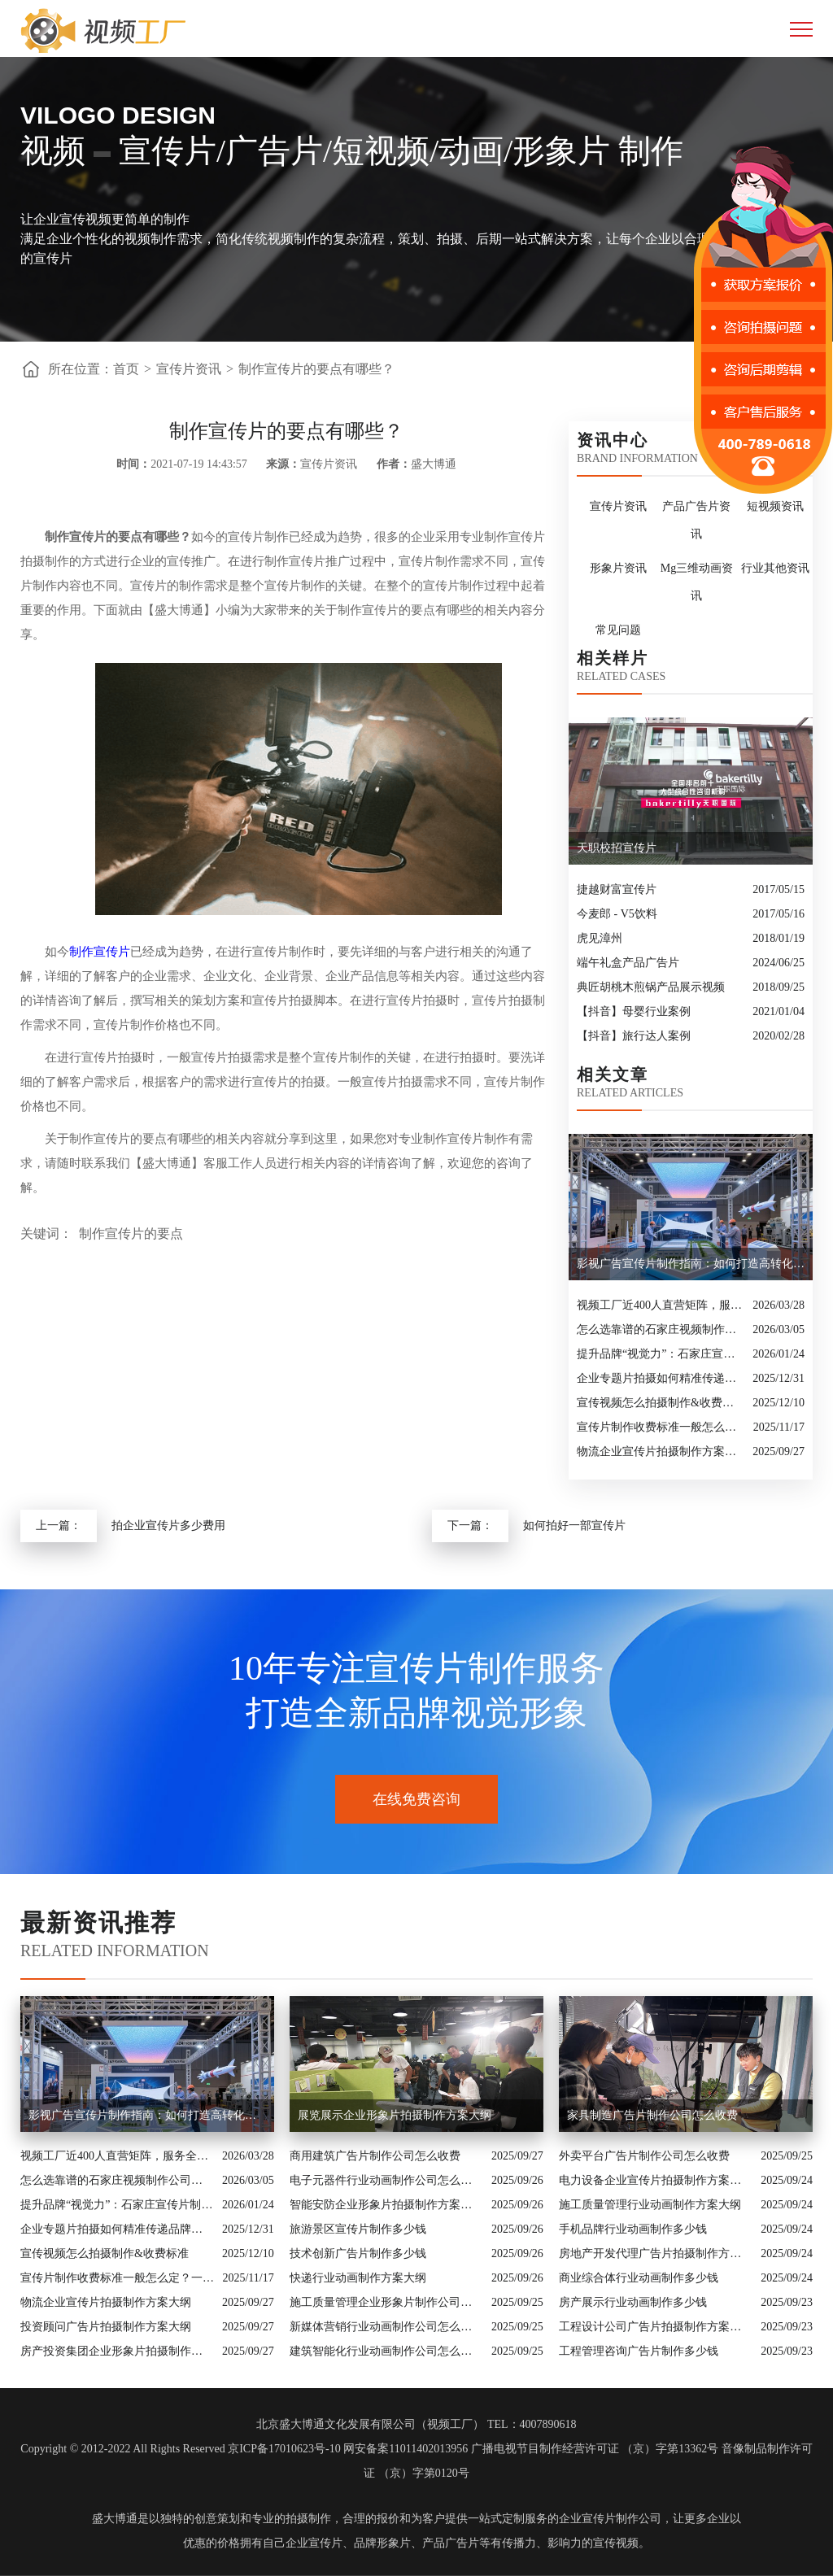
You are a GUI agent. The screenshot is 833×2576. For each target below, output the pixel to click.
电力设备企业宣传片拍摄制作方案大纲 (655, 2180)
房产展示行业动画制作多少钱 (633, 2302)
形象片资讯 (618, 568)
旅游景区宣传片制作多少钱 (358, 2229)
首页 (126, 369)
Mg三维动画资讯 (697, 582)
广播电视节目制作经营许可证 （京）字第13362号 (595, 2449)
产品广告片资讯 (696, 520)
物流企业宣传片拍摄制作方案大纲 (660, 1451)
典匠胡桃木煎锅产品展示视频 (651, 987)
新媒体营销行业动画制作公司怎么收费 (386, 2327)
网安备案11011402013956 (405, 2449)
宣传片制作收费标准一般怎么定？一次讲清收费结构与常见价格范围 (661, 1427)
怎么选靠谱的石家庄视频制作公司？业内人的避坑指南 (660, 1329)
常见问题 (618, 630)
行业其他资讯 (775, 568)
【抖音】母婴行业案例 (634, 1011)
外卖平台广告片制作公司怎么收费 (644, 2156)
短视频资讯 (775, 506)
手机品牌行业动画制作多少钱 (633, 2229)
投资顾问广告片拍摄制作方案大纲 (105, 2327)
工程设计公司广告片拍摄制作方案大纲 (655, 2327)
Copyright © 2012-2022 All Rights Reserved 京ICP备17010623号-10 (180, 2449)
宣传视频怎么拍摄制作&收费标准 (660, 1403)
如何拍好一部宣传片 (574, 1525)
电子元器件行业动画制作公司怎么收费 (386, 2180)
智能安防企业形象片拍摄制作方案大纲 (386, 2205)
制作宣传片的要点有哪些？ (316, 369)
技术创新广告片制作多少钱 (358, 2253)
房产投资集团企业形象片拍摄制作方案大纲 (117, 2351)
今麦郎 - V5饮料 (617, 914)
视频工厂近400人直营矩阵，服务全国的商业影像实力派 (660, 1305)
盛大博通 (114, 2519)
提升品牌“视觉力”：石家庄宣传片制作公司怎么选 (660, 1354)
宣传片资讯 (188, 369)
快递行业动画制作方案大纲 (358, 2278)
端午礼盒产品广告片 (628, 963)
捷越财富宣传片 (616, 889)
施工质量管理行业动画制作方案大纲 (650, 2205)
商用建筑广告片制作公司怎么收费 (375, 2156)
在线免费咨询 (416, 1799)
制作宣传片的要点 (131, 1233)
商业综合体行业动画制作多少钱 (638, 2278)
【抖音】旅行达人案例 (634, 1036)
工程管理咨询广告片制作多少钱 (638, 2351)
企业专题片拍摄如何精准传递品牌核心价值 (660, 1378)
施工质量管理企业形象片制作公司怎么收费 (386, 2302)
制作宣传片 (99, 951)
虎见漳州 (599, 938)
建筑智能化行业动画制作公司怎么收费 (386, 2351)
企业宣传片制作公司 (610, 2519)
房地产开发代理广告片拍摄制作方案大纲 (655, 2253)
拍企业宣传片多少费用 (168, 1525)
